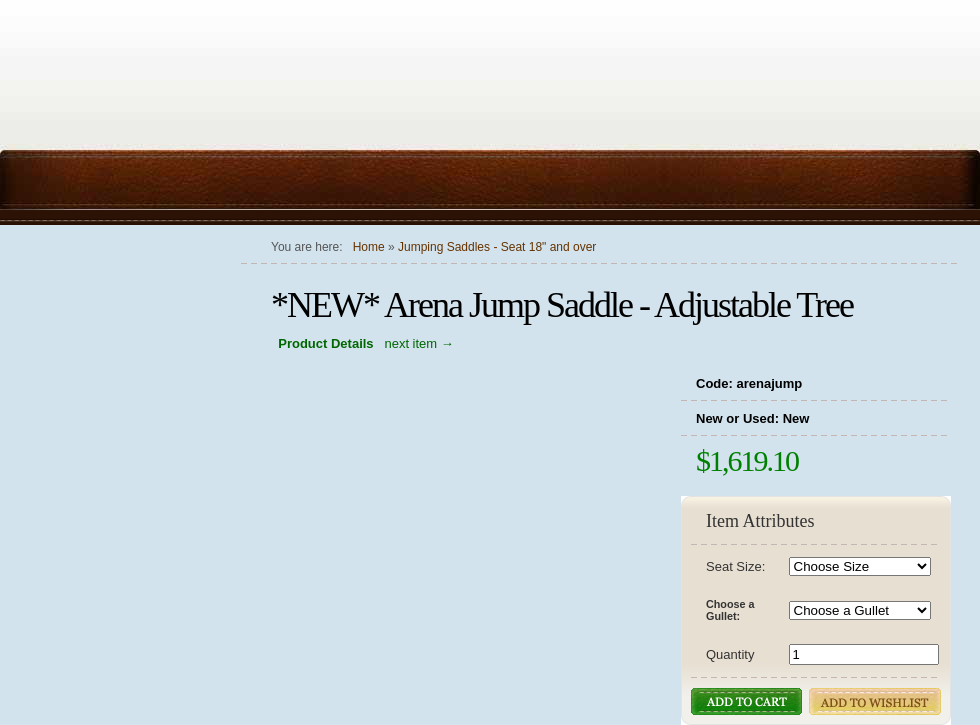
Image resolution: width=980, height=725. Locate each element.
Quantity (730, 654)
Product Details (325, 343)
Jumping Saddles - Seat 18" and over (497, 247)
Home (369, 247)
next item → (418, 343)
